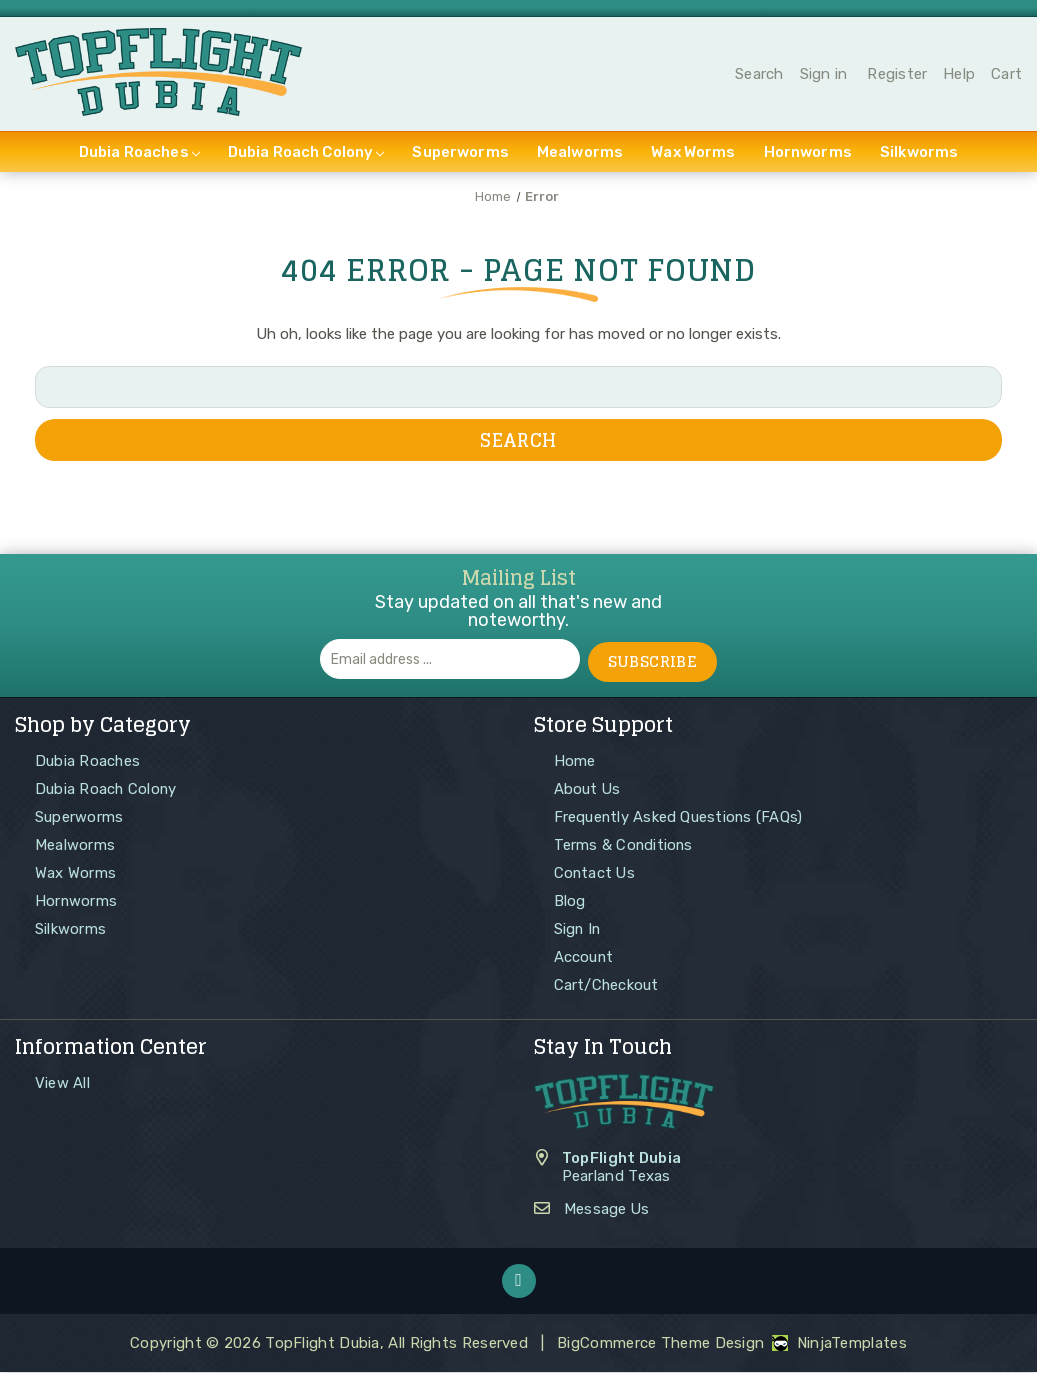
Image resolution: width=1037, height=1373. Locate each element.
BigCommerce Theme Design (660, 1344)
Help (959, 76)
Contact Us (596, 873)
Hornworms (808, 155)
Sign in (824, 76)
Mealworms (580, 155)
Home (575, 761)
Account (584, 957)
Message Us (607, 1210)
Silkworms (919, 155)
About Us (588, 789)
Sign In (578, 929)
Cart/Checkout (607, 985)
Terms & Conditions (625, 845)
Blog (570, 901)
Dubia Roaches (139, 155)
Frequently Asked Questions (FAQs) (680, 817)
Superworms (460, 155)
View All (62, 1083)
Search (759, 76)
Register (897, 76)
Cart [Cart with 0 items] (1006, 76)
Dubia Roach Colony (306, 155)
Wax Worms (693, 155)
